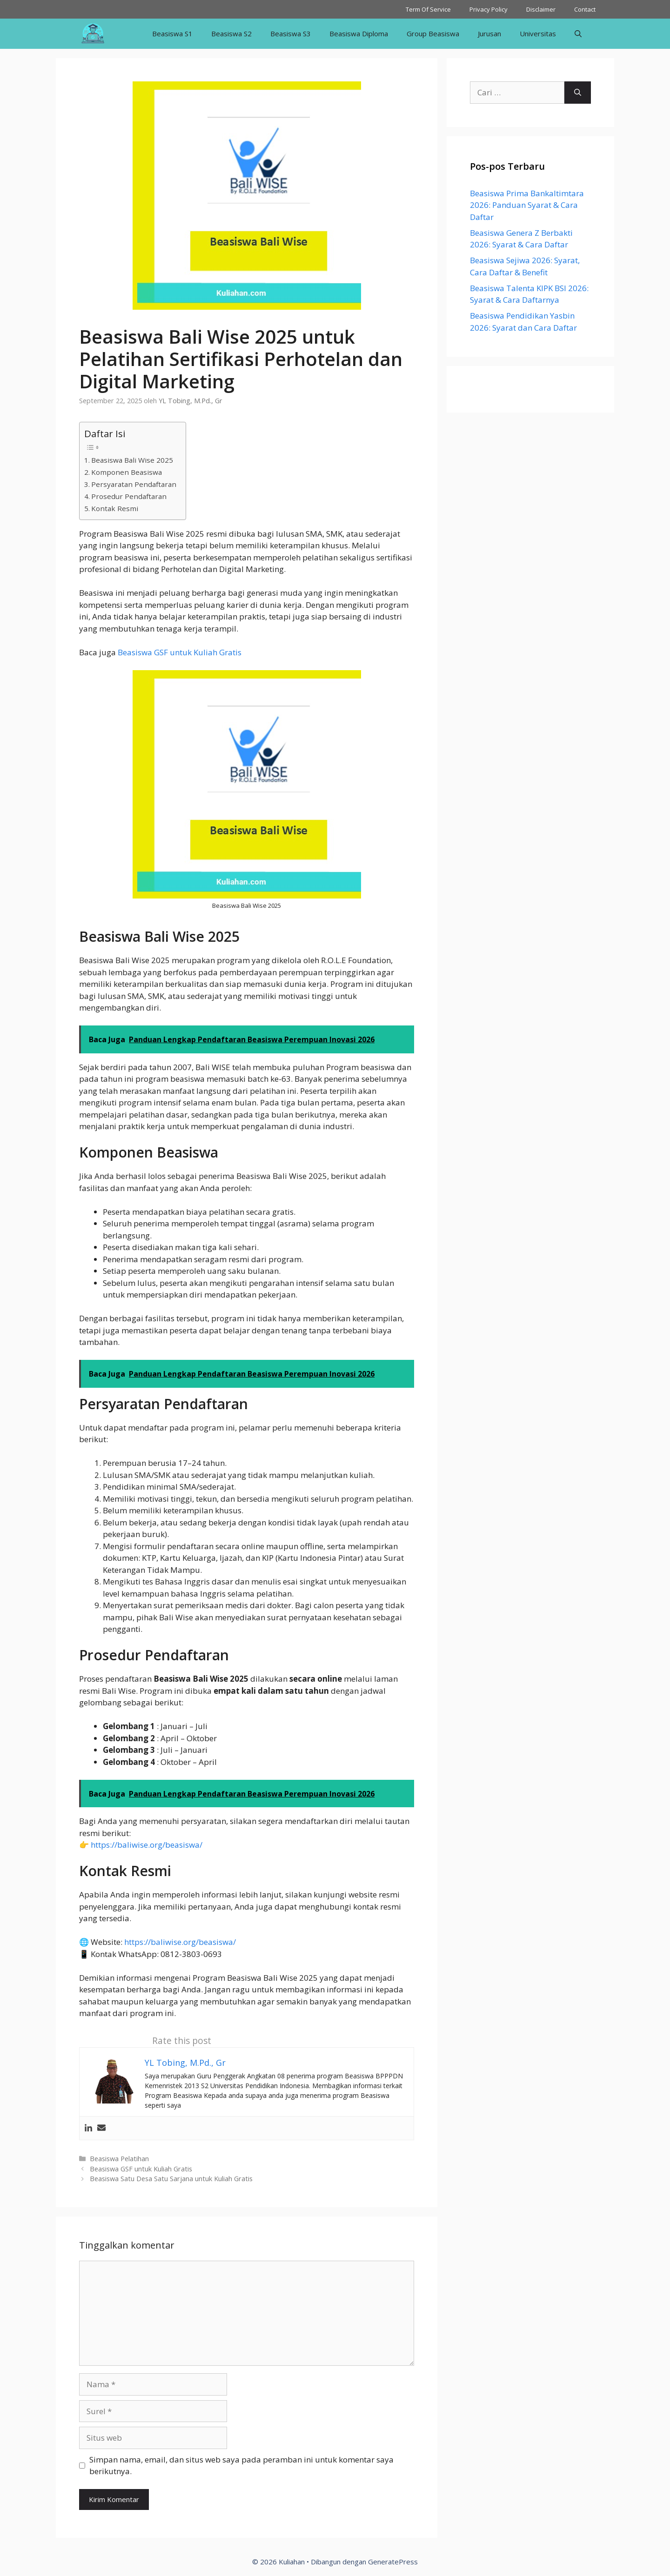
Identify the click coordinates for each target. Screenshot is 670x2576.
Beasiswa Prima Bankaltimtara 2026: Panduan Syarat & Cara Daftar (527, 205)
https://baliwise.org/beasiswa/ (146, 1844)
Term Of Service (428, 9)
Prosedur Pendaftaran (129, 496)
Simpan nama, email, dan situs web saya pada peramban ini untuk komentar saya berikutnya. (241, 2465)
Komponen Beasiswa (126, 472)
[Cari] (577, 92)
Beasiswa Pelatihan (119, 2158)
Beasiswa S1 (172, 33)
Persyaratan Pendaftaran (133, 484)
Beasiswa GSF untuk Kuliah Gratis (178, 652)
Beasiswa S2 (231, 33)
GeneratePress (393, 2561)
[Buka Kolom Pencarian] (578, 34)
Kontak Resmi (114, 508)
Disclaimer (541, 9)
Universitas (538, 33)
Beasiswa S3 (290, 33)
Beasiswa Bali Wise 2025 (132, 460)
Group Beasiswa (433, 33)
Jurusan (489, 33)
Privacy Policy (488, 9)
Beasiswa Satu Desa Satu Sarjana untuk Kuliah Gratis (171, 2178)
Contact (585, 9)
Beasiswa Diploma (358, 33)
